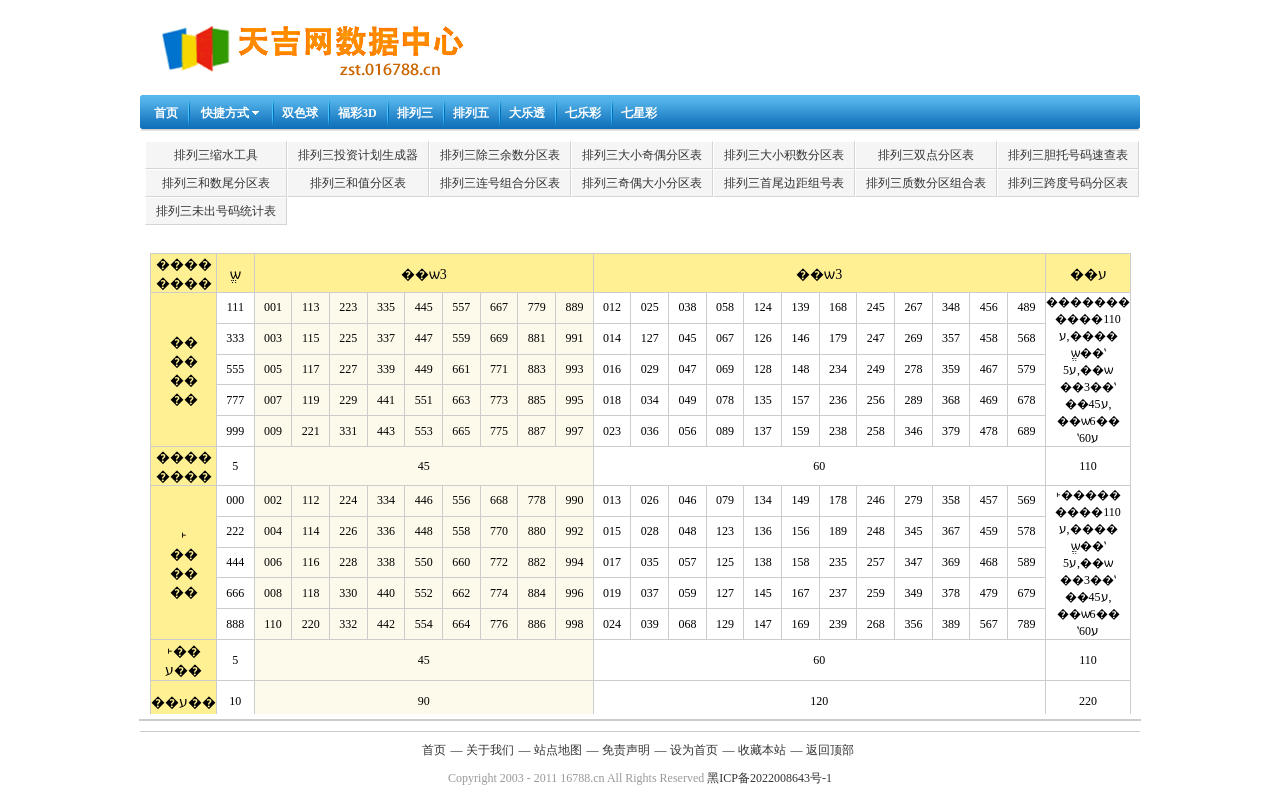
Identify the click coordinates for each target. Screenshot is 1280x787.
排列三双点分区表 (926, 155)
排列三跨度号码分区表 (1068, 183)
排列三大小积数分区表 (784, 155)
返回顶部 (830, 750)
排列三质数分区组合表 (926, 183)
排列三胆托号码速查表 (1068, 155)
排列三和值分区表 (358, 183)
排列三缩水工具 (216, 155)
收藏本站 (762, 750)
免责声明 (626, 750)
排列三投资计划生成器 (358, 155)
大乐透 (527, 113)
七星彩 (639, 113)
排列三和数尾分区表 (216, 183)
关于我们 (490, 750)
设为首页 (694, 750)
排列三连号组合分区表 (500, 183)
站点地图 (558, 750)
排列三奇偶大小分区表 (642, 183)
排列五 (471, 113)
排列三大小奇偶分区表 (642, 155)
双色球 (300, 113)
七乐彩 (583, 113)
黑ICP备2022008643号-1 (769, 778)
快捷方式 (225, 113)
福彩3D (357, 113)
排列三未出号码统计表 (216, 211)
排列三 (415, 113)
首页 (166, 113)
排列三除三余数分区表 (500, 155)
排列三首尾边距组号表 (784, 183)
